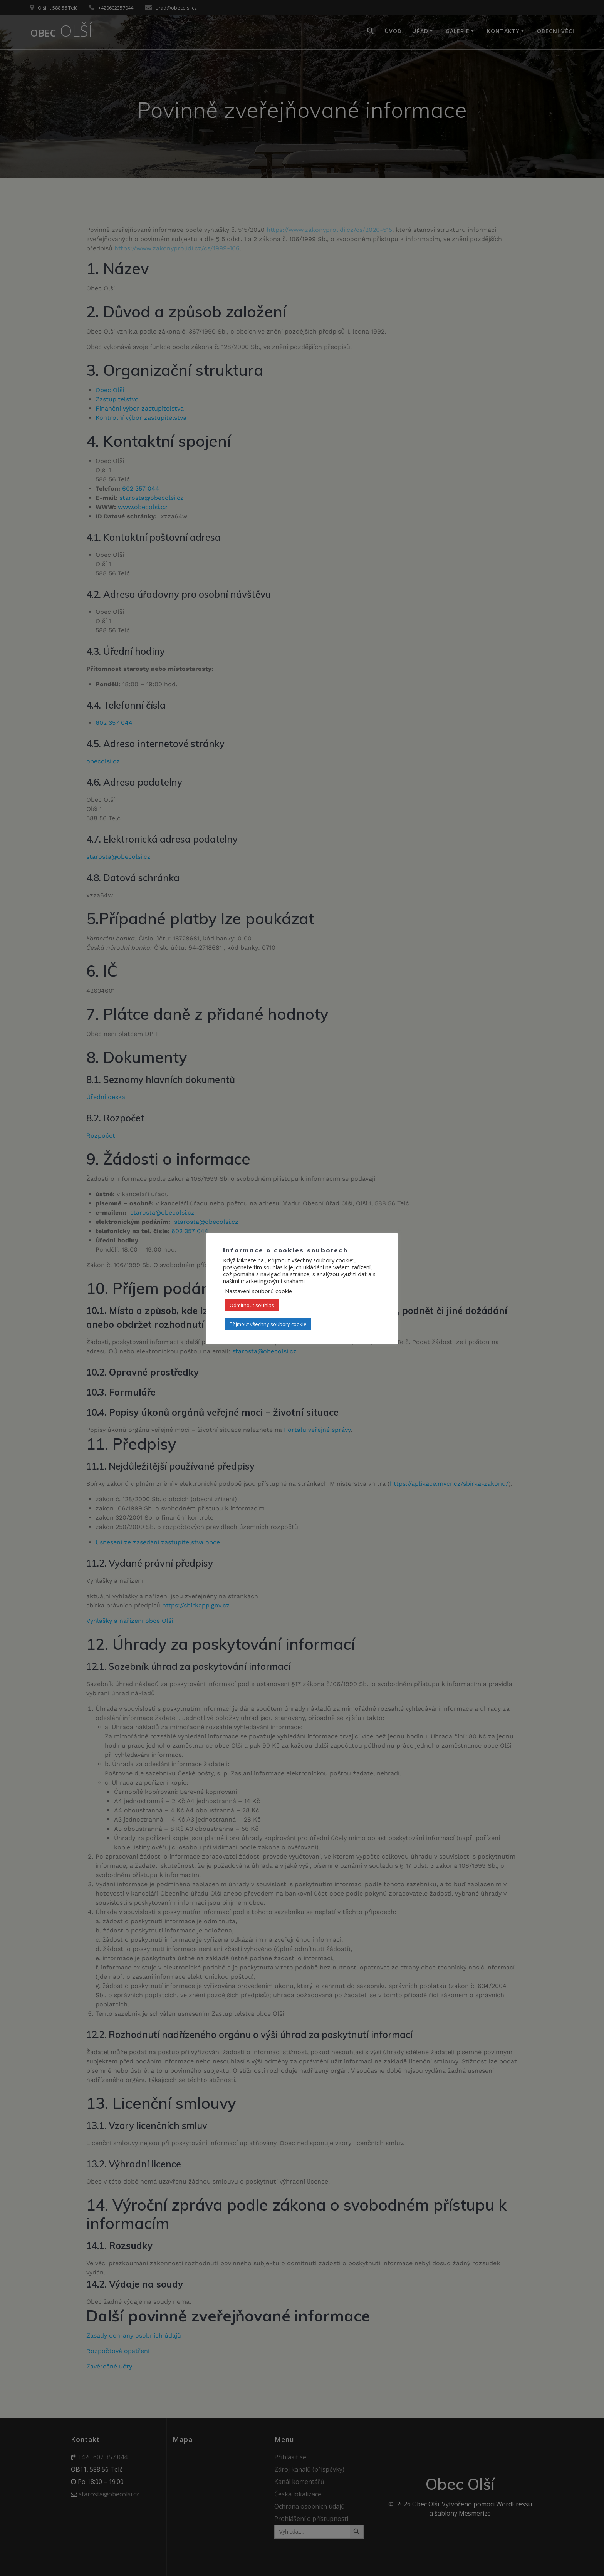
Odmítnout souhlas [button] (252, 1305)
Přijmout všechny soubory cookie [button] (268, 1324)
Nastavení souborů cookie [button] (258, 1290)
